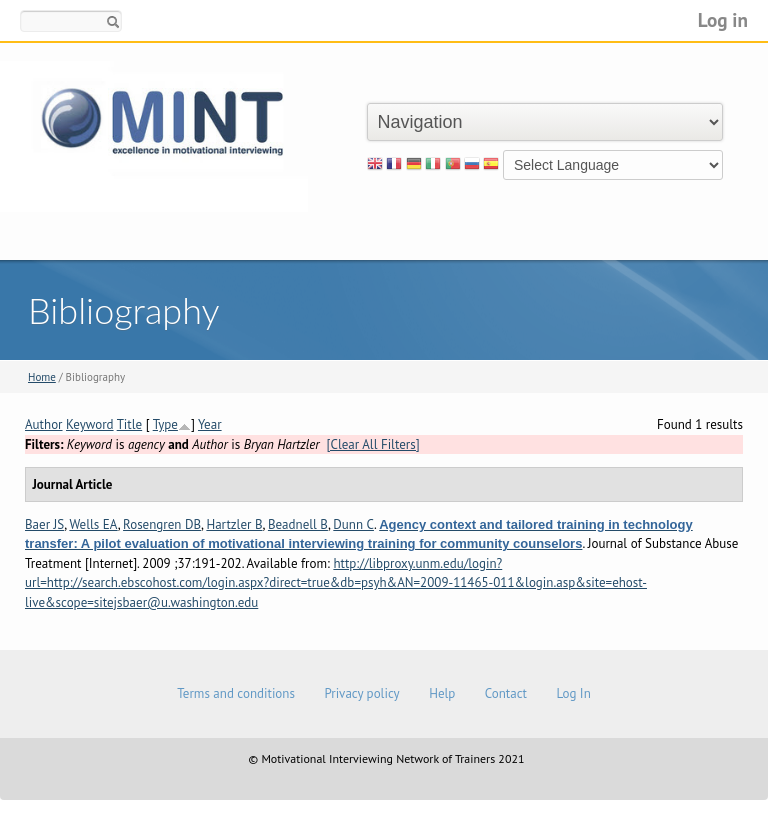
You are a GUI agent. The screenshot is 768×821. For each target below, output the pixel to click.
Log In (573, 693)
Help (442, 693)
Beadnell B (298, 524)
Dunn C (353, 524)
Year (210, 424)
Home (42, 377)
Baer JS (44, 524)
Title (130, 424)
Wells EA (93, 524)
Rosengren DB (162, 524)
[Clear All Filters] (373, 444)
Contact (506, 693)
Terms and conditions (236, 693)
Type (165, 424)
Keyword (90, 424)
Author (44, 424)
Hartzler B (234, 524)
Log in (723, 19)
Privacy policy (361, 693)
